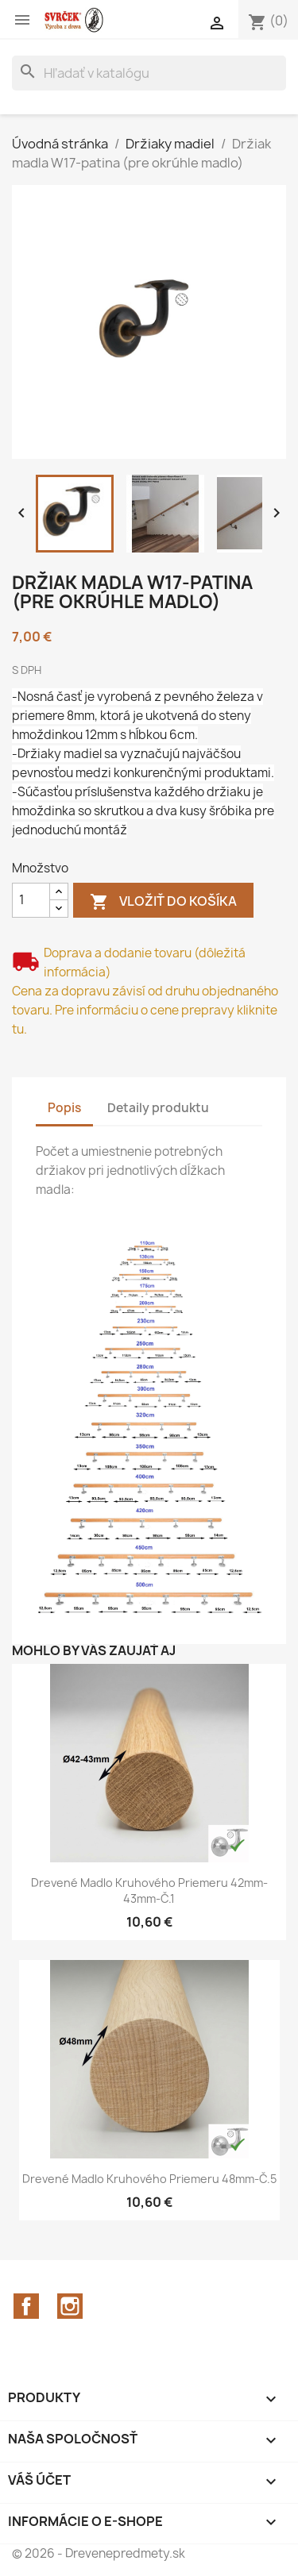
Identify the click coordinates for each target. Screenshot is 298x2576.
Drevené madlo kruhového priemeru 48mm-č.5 (149, 2178)
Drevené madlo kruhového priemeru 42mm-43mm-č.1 (149, 1890)
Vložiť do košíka (163, 902)
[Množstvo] (31, 900)
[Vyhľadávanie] (149, 73)
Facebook (26, 2306)
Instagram (70, 2306)
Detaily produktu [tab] (158, 1107)
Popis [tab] (64, 1107)
